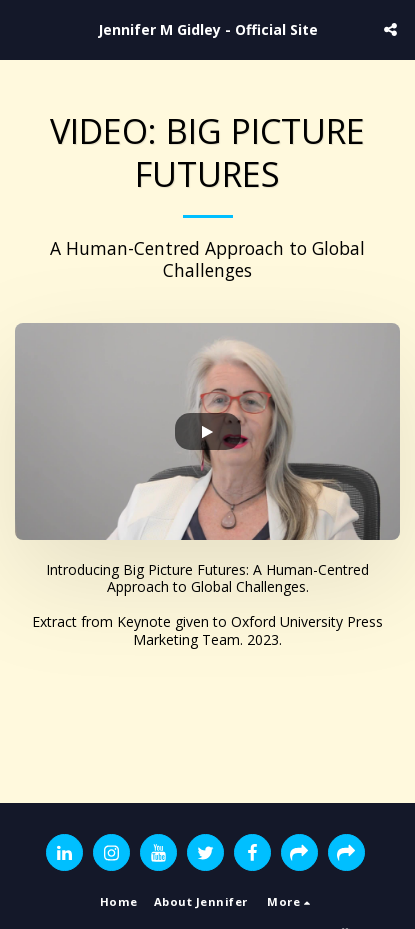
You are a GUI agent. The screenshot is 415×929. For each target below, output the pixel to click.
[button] (22, 28)
